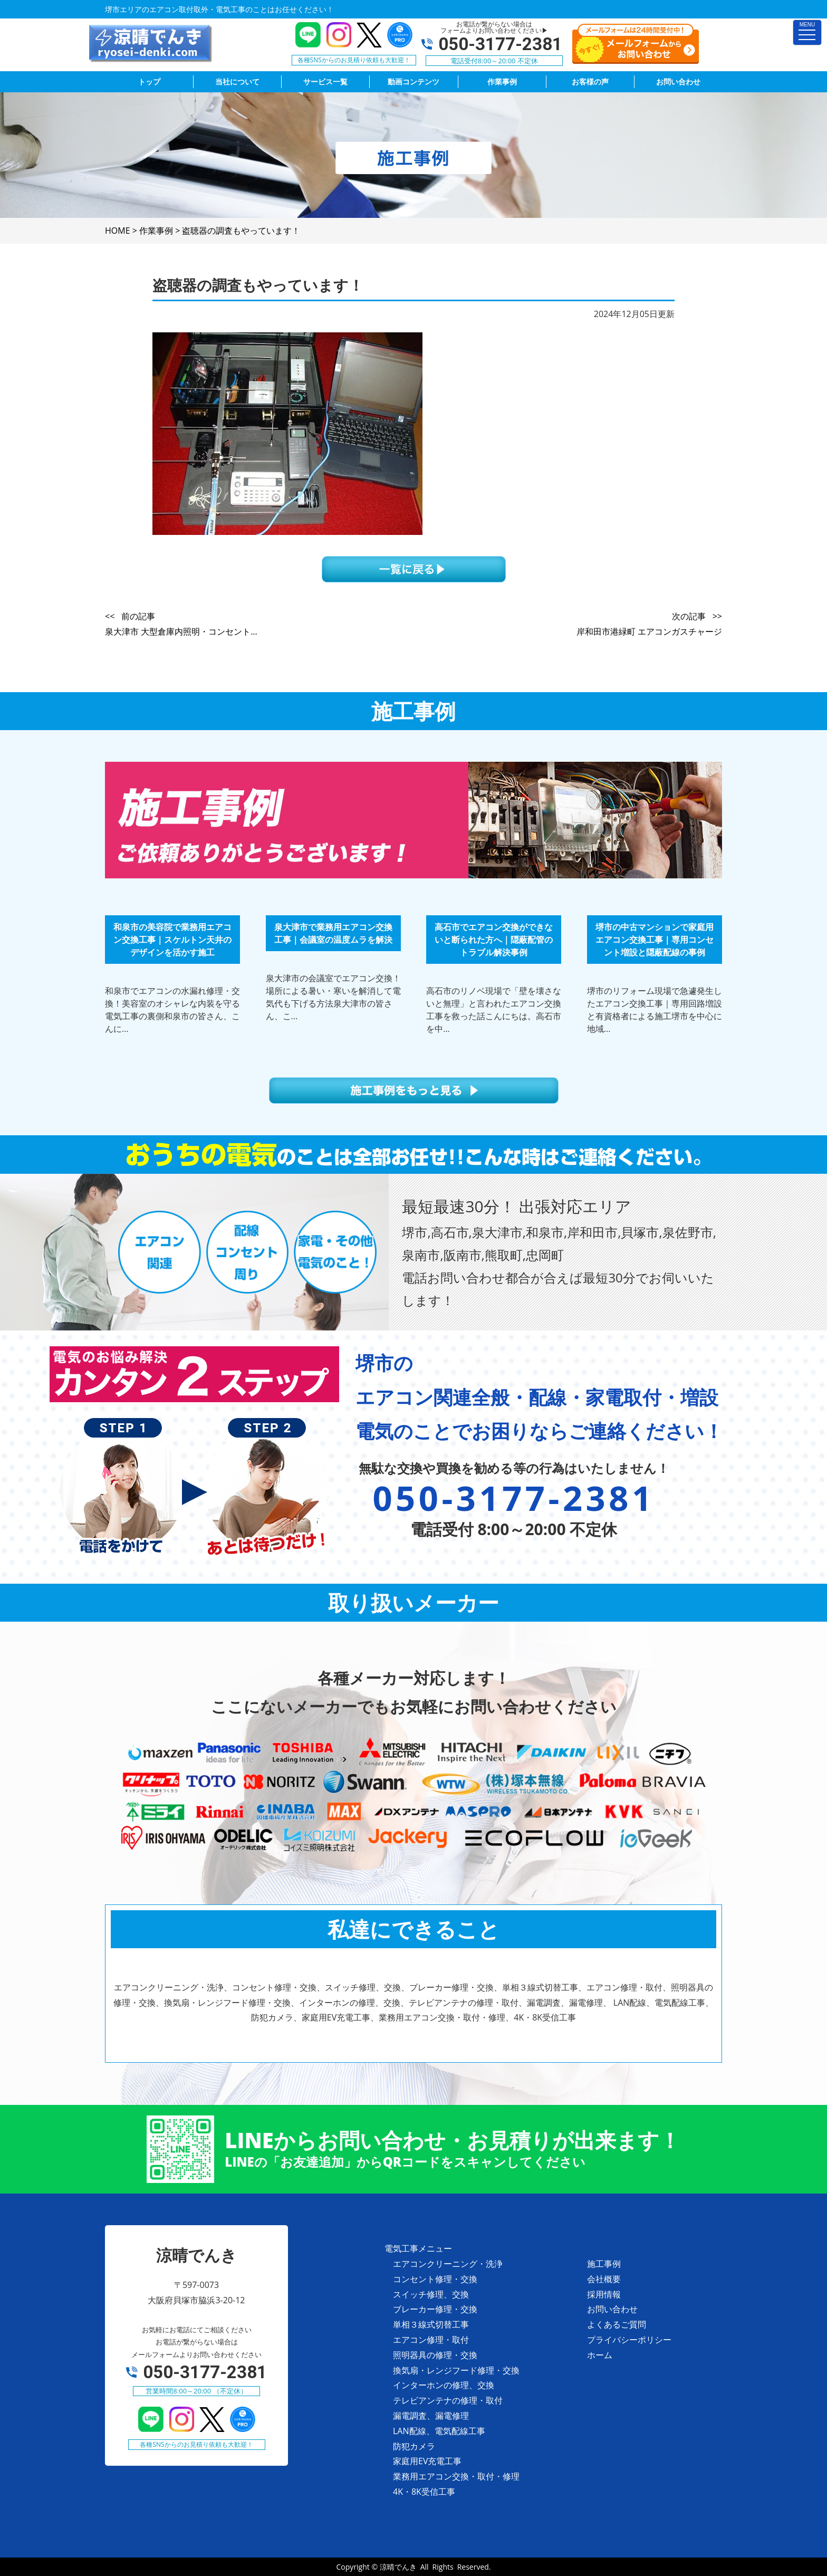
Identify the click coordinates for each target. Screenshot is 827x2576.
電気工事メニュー (418, 2248)
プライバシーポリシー (629, 2339)
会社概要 (604, 2279)
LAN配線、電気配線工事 (439, 2431)
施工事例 (604, 2263)
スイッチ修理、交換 (431, 2294)
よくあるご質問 (616, 2324)
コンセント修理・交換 (435, 2279)
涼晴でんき (398, 2567)
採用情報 (604, 2294)
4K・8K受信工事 (424, 2491)
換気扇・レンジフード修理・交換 (456, 2370)
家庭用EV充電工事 (427, 2461)
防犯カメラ (414, 2446)
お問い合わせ (612, 2309)
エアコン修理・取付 (431, 2339)
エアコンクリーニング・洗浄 (448, 2263)
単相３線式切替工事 (431, 2324)
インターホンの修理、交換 (443, 2385)
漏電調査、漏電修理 (431, 2415)
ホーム (599, 2355)
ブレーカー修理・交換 (435, 2309)
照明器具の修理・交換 (435, 2355)
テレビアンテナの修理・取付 (448, 2400)
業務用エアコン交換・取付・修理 (456, 2476)
